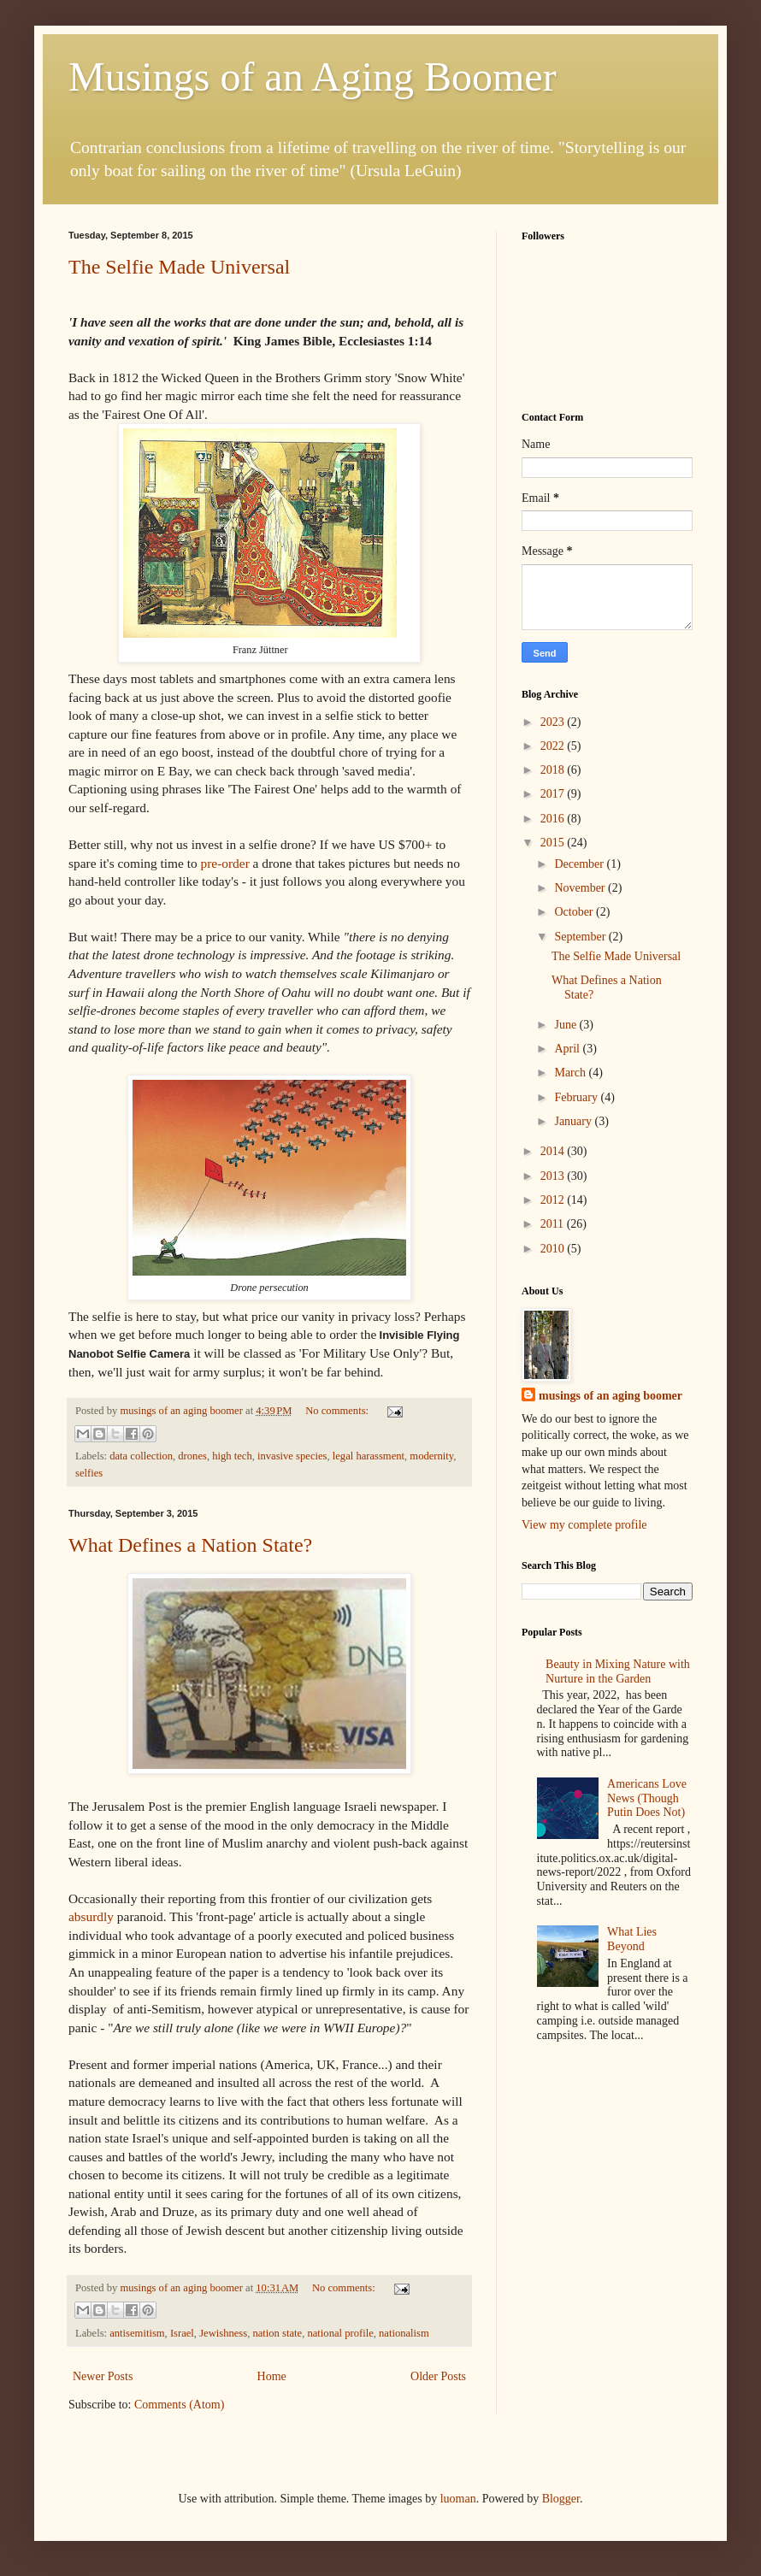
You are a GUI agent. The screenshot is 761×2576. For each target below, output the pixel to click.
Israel (182, 2333)
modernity (431, 1456)
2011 (553, 1223)
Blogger (561, 2498)
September (581, 936)
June (566, 1024)
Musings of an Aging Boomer (312, 76)
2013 (554, 1176)
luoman (458, 2498)
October (575, 911)
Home (271, 2376)
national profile (340, 2333)
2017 (554, 793)
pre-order (225, 863)
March (571, 1072)
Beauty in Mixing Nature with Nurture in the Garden (618, 1671)
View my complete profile (584, 1524)
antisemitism (136, 2333)
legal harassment (368, 1456)
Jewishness (223, 2333)
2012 (554, 1200)
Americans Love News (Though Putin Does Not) (647, 1798)
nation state (277, 2333)
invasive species (292, 1456)
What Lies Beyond (632, 1939)
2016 (554, 818)
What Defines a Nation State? (190, 1545)
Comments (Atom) (179, 2404)
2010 (554, 1248)
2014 (554, 1151)
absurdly (91, 1916)
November (581, 887)
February (577, 1097)
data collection (141, 1456)
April (568, 1048)
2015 (554, 842)
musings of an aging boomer (610, 1395)
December (580, 864)
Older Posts (438, 2376)
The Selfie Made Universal (179, 267)
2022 (554, 746)
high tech (232, 1456)
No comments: (338, 1411)
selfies (89, 1473)
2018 (554, 769)
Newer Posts (103, 2376)
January (574, 1121)
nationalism (404, 2333)
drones (192, 1456)
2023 (554, 722)
